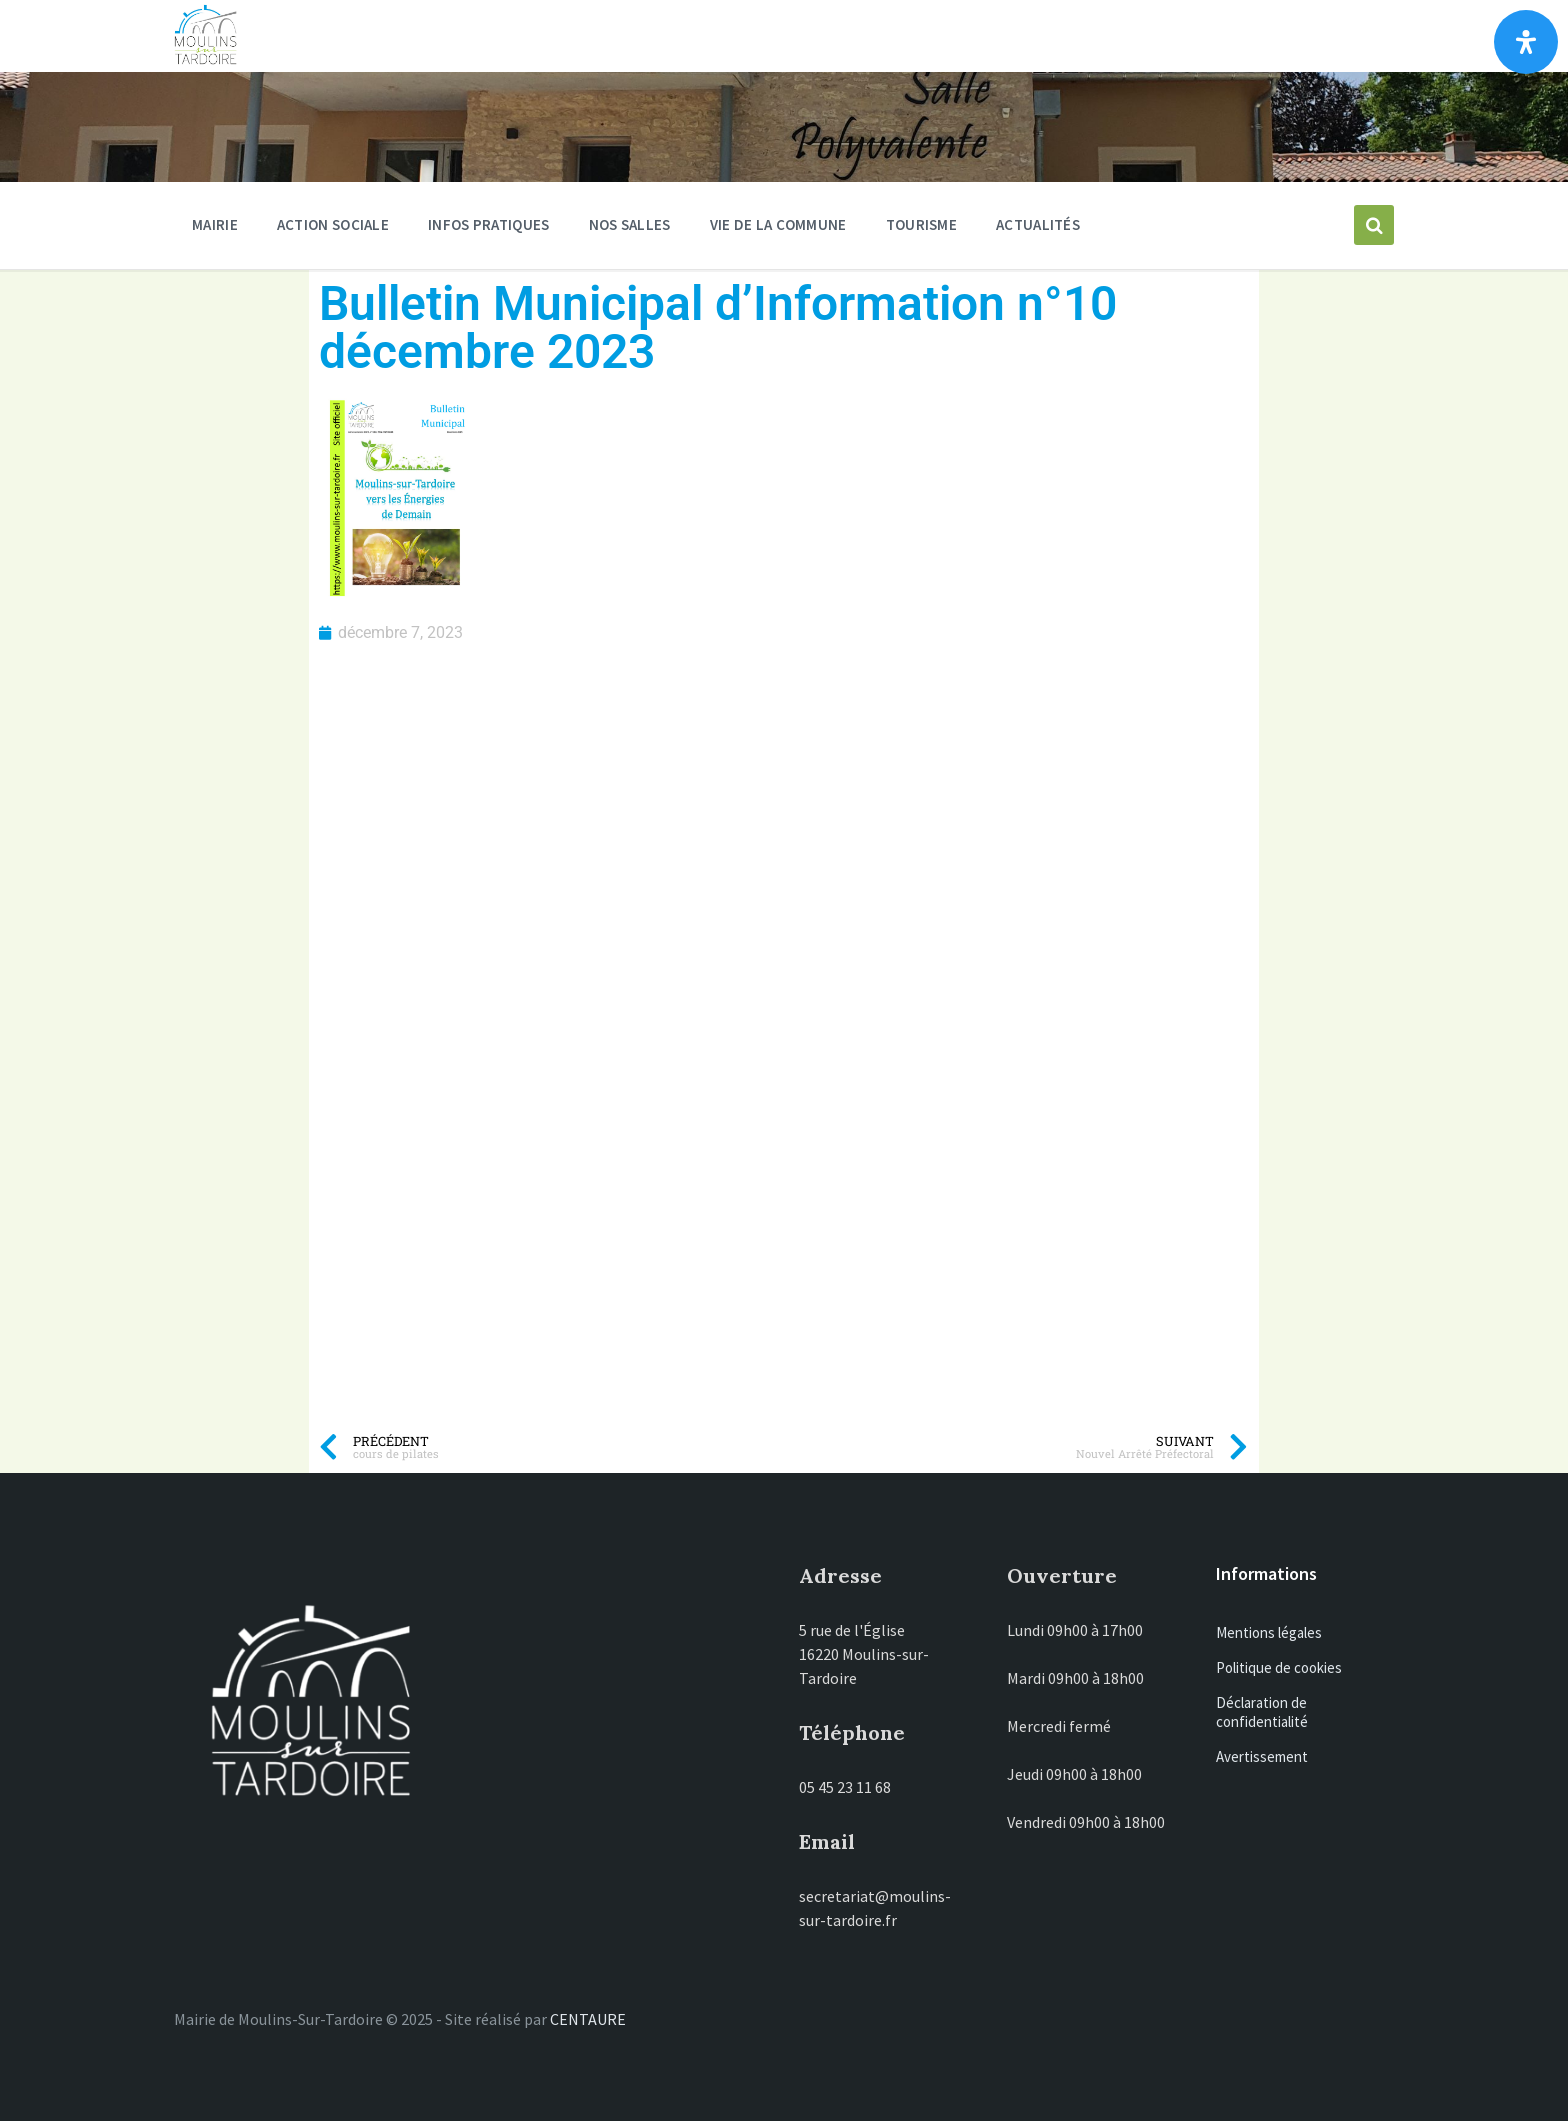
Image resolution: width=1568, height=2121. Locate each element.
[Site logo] (205, 60)
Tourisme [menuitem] (921, 224)
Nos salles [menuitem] (630, 224)
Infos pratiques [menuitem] (489, 224)
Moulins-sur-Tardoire (511, 35)
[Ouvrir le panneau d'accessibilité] (1526, 42)
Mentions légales (1269, 1632)
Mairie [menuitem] (215, 224)
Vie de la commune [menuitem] (778, 224)
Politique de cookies (1279, 1667)
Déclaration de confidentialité (1262, 1712)
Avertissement (1262, 1756)
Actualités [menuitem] (1038, 224)
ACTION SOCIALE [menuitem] (333, 224)
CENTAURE (588, 2019)
